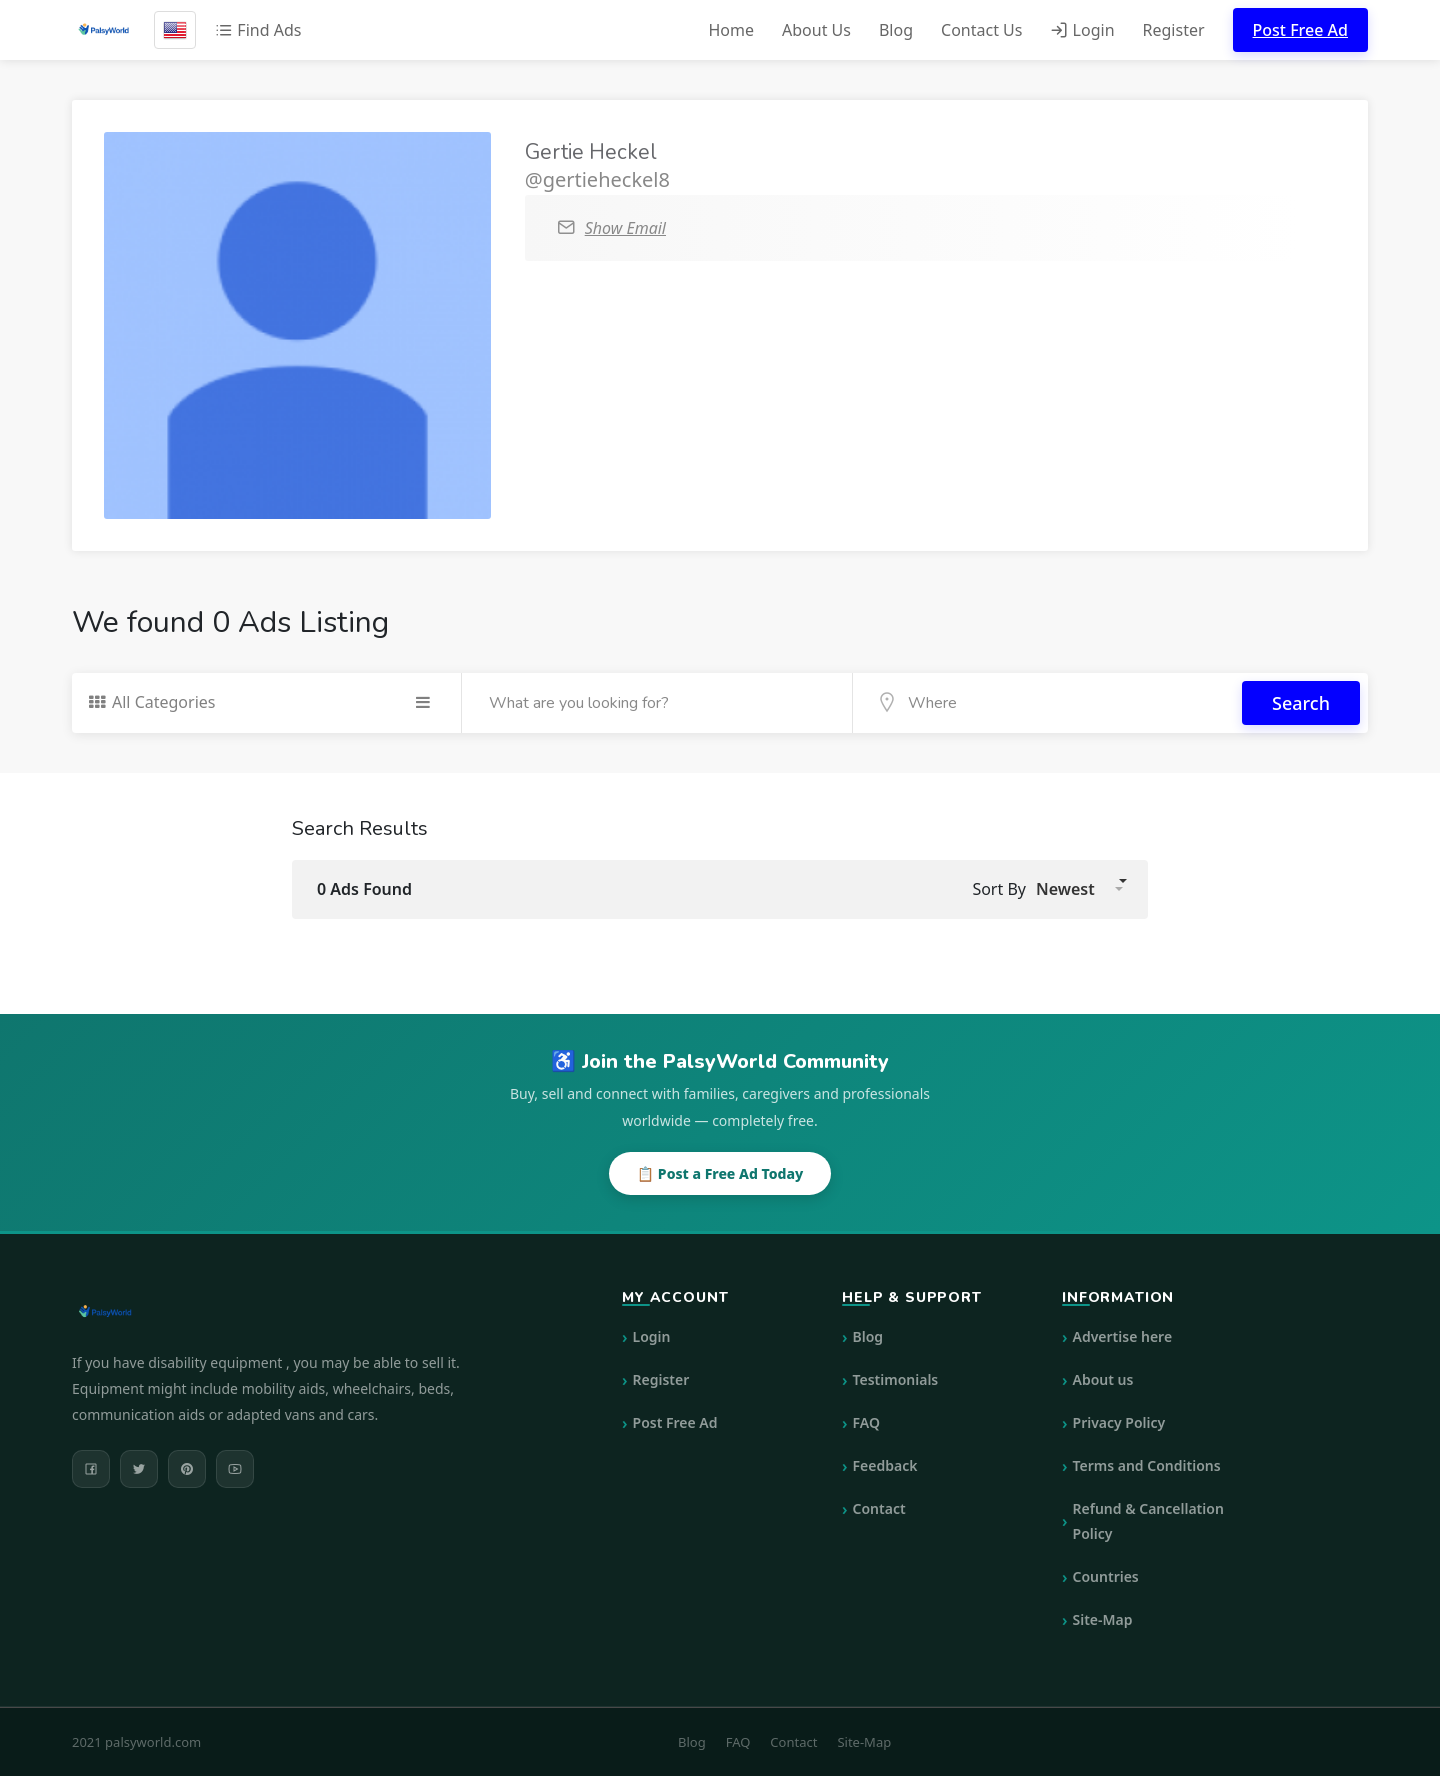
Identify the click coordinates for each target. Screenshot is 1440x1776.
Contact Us (981, 30)
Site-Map (1103, 1619)
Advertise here (1123, 1336)
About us (1103, 1379)
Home (731, 30)
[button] (1079, 889)
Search (1301, 703)
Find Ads (258, 30)
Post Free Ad (1300, 30)
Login (1082, 30)
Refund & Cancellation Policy (1148, 1521)
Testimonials (896, 1379)
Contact (879, 1508)
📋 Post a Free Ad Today (720, 1173)
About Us (816, 30)
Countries (1106, 1576)
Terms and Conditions (1147, 1465)
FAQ (866, 1422)
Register (1174, 30)
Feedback (885, 1465)
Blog (896, 30)
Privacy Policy (1119, 1422)
